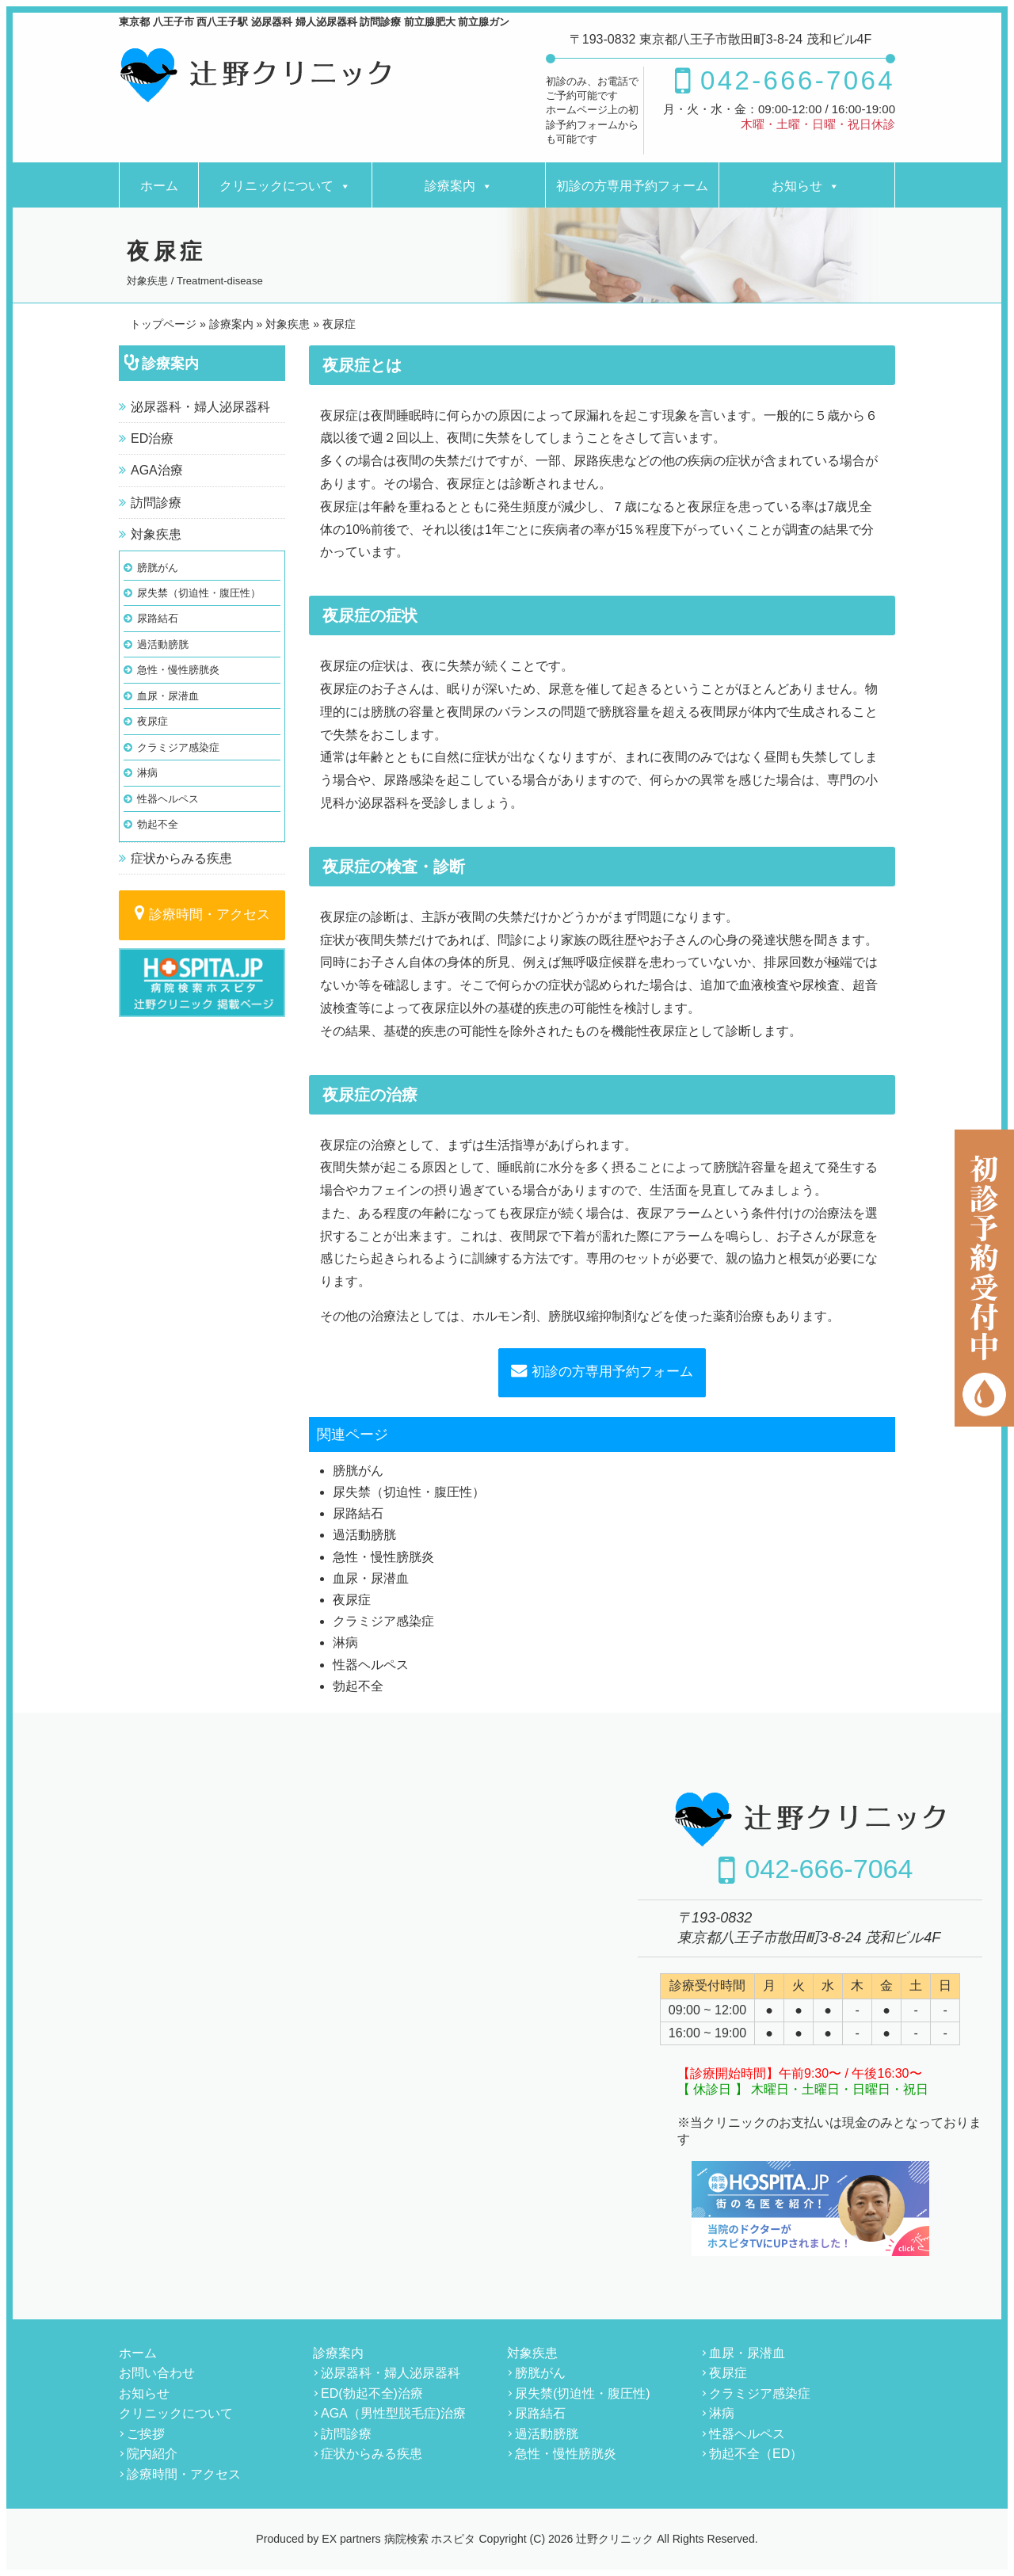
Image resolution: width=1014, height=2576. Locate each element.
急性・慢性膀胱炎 (178, 670)
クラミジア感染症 (178, 747)
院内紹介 (152, 2453)
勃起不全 (157, 824)
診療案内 (450, 185)
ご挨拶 (146, 2434)
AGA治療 (157, 470)
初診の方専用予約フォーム (632, 185)
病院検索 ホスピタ (430, 2538)
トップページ (163, 324)
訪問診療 (156, 502)
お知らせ (797, 185)
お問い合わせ (157, 2373)
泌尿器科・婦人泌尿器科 (200, 406)
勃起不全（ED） (755, 2453)
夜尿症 (152, 721)
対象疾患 (156, 534)
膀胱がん (157, 568)
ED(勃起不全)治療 (372, 2393)
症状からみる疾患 (181, 858)
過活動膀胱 (163, 644)
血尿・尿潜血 (168, 696)
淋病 (147, 773)
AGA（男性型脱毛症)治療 (393, 2413)
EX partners (351, 2538)
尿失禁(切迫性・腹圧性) (582, 2393)
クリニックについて (276, 185)
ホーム (159, 185)
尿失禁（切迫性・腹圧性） (199, 593)
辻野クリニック (615, 2538)
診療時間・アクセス (209, 914)
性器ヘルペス (168, 799)
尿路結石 (157, 618)
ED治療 (152, 438)
